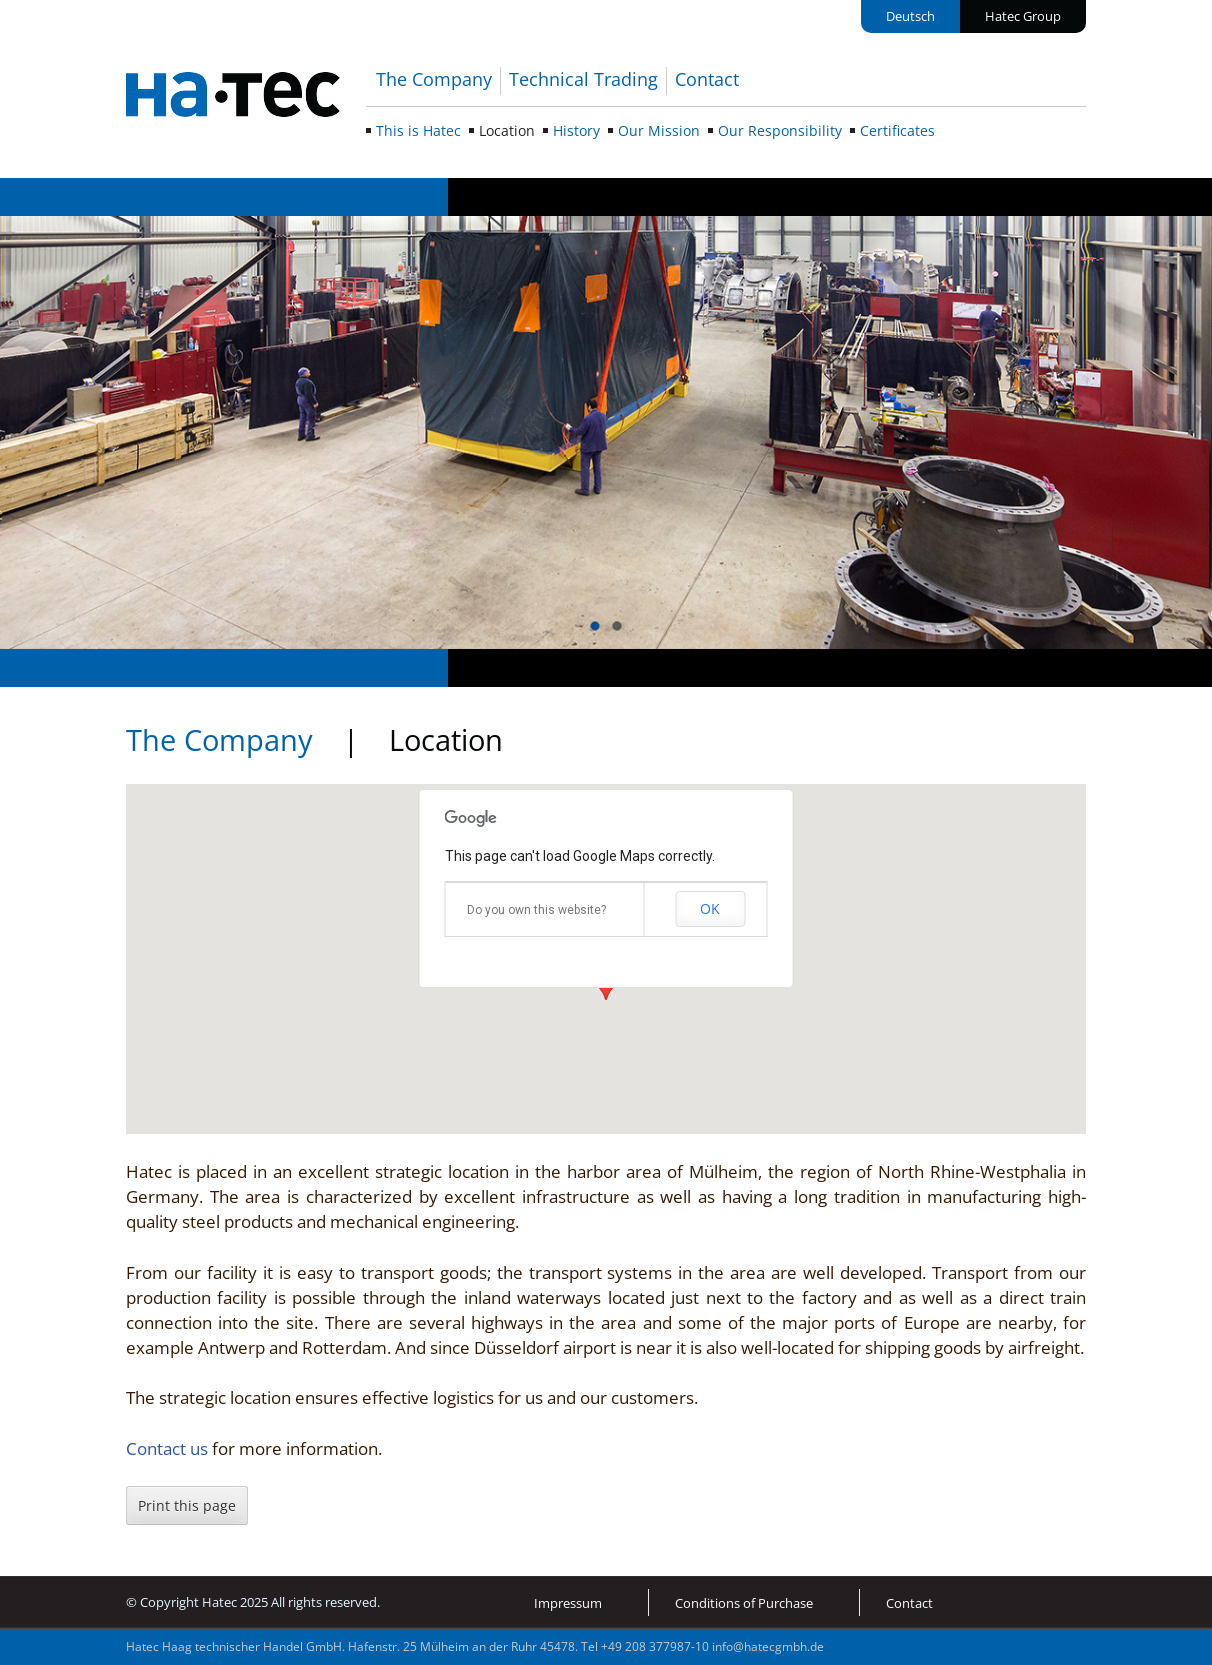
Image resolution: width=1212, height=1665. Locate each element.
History (576, 130)
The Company (434, 79)
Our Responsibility (780, 130)
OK (710, 908)
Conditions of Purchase (744, 1603)
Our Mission (659, 130)
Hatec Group (1023, 16)
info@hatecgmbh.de (768, 1646)
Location (507, 130)
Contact (707, 79)
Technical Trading (583, 79)
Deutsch (910, 16)
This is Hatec (418, 130)
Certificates (897, 130)
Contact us (169, 1448)
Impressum (568, 1603)
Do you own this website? (536, 910)
